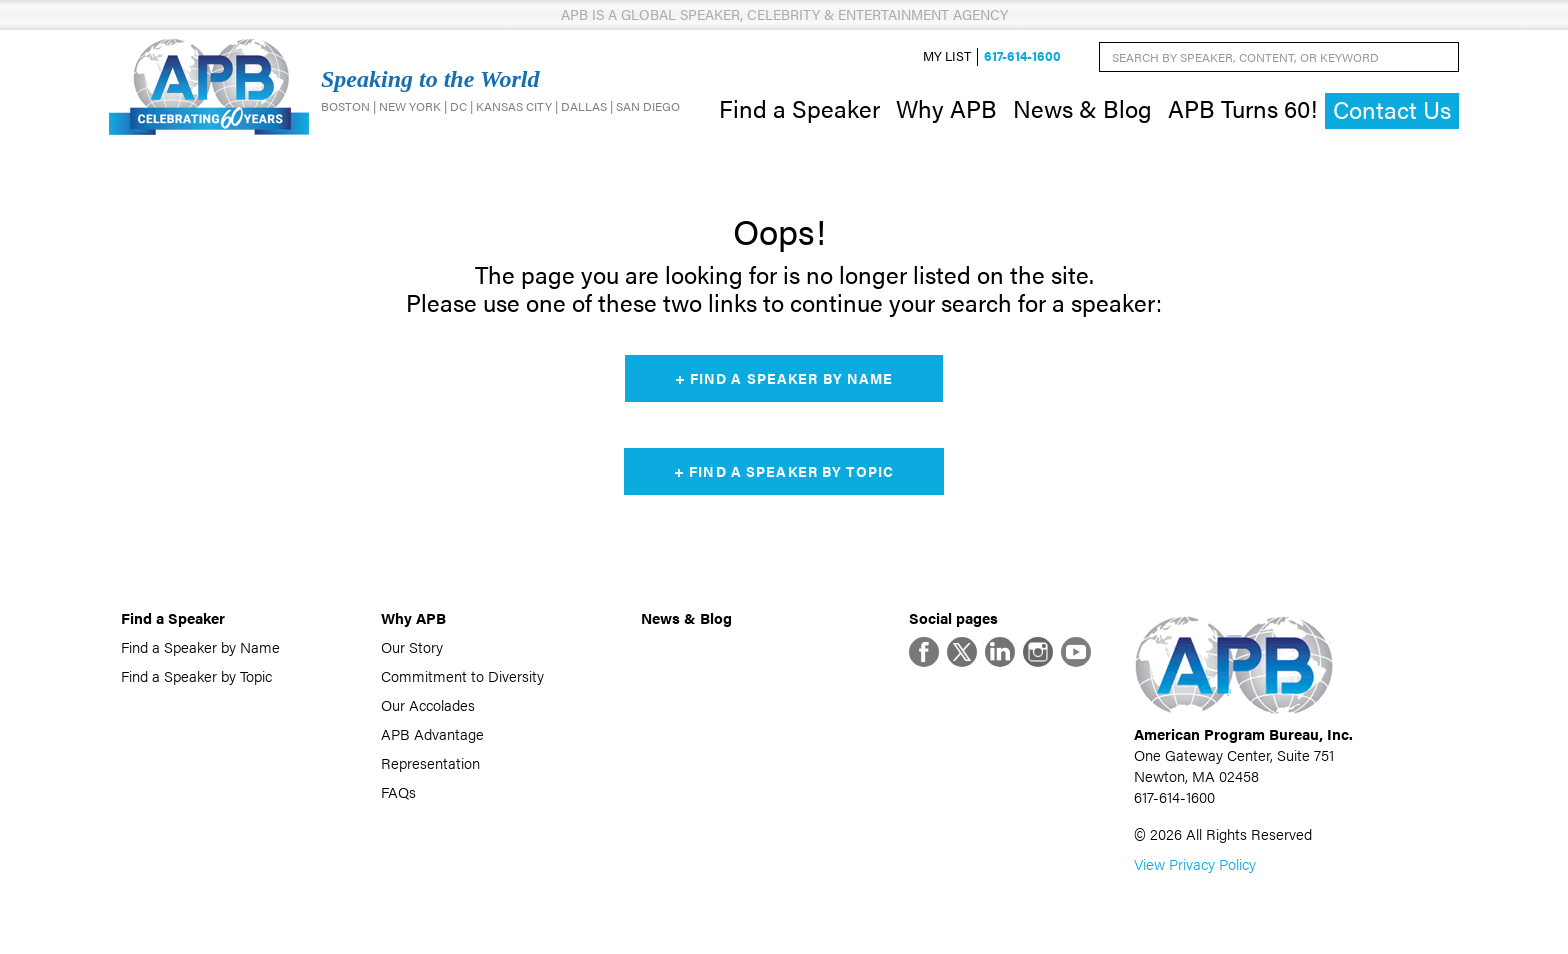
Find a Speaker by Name (200, 646)
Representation (430, 762)
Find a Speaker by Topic (196, 675)
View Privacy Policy (1195, 863)
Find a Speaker (799, 108)
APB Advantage (432, 733)
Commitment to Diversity (462, 675)
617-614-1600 (1022, 56)
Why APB (946, 108)
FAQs (398, 791)
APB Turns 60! (1242, 108)
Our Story (412, 646)
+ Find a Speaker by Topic (784, 471)
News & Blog (1082, 108)
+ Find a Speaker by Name (784, 378)
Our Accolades (428, 704)
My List (947, 56)
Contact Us (1392, 109)
